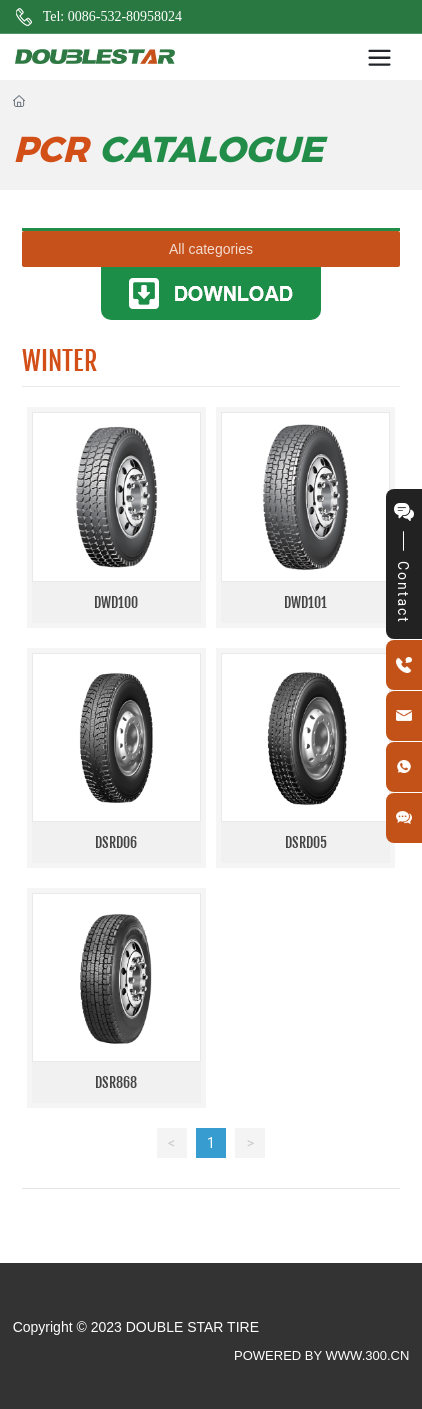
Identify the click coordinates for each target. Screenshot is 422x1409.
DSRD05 (306, 842)
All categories (211, 249)
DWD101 (305, 602)
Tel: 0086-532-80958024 (112, 16)
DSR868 (116, 1082)
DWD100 (116, 602)
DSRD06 (116, 842)
